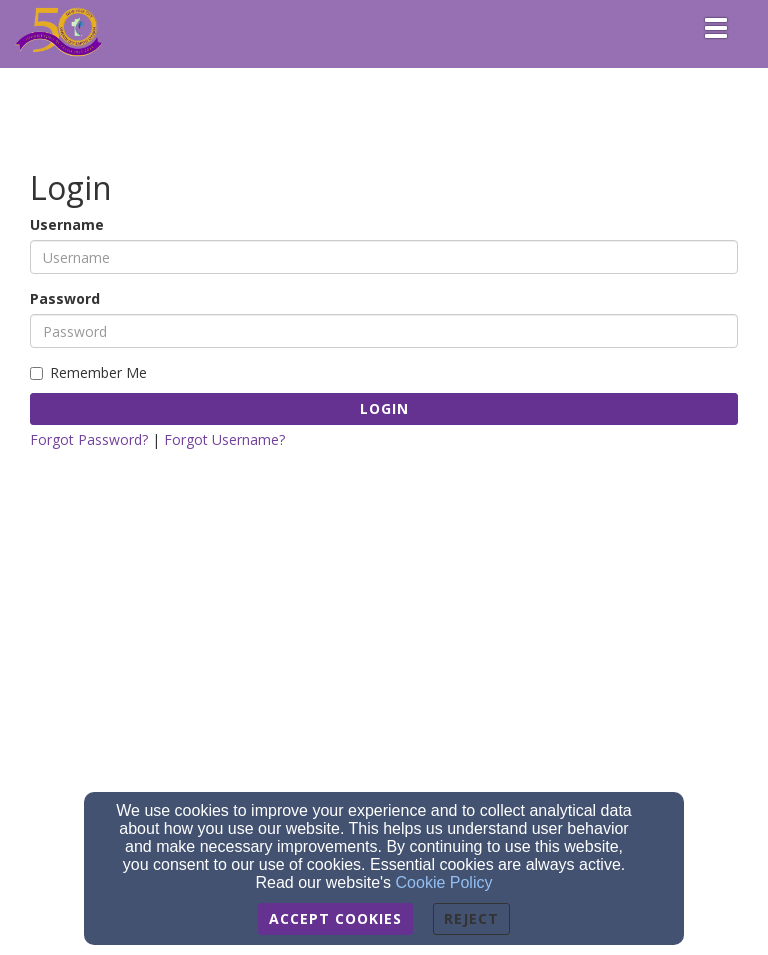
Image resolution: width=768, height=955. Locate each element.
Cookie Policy (444, 882)
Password (65, 298)
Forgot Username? (224, 439)
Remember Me (88, 372)
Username (67, 224)
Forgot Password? (89, 439)
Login (384, 408)
